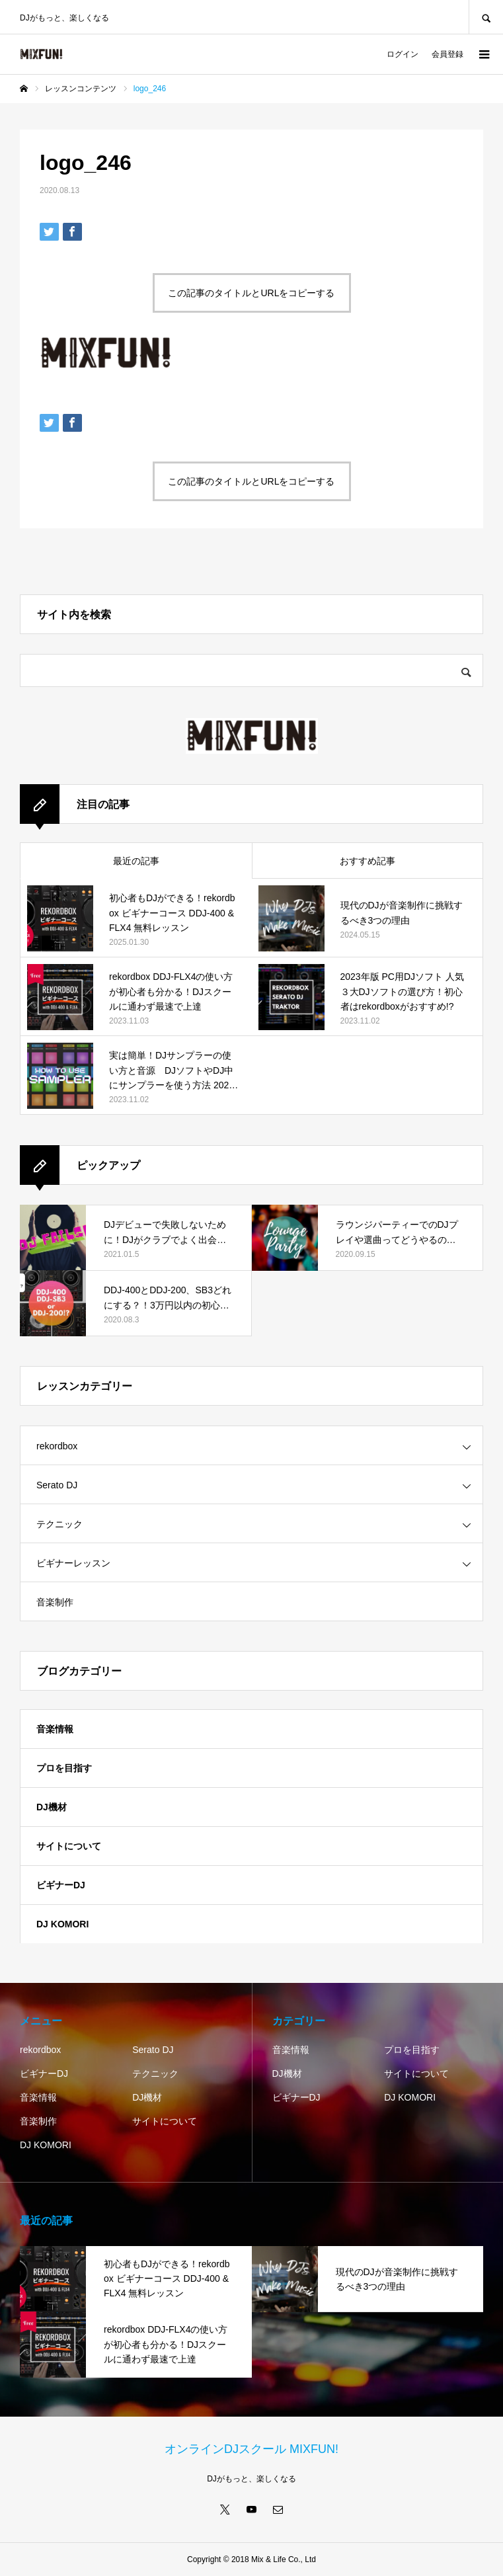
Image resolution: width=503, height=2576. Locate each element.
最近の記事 (136, 861)
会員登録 (447, 54)
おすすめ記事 (367, 861)
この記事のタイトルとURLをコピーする (251, 293)
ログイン (402, 54)
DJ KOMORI (62, 1924)
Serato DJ (56, 1485)
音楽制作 (54, 1602)
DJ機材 (51, 1807)
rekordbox (56, 1446)
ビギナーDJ (60, 1885)
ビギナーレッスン (73, 1563)
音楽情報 (54, 1729)
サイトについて (68, 1846)
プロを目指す (64, 1768)
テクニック (59, 1524)
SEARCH (486, 17)
